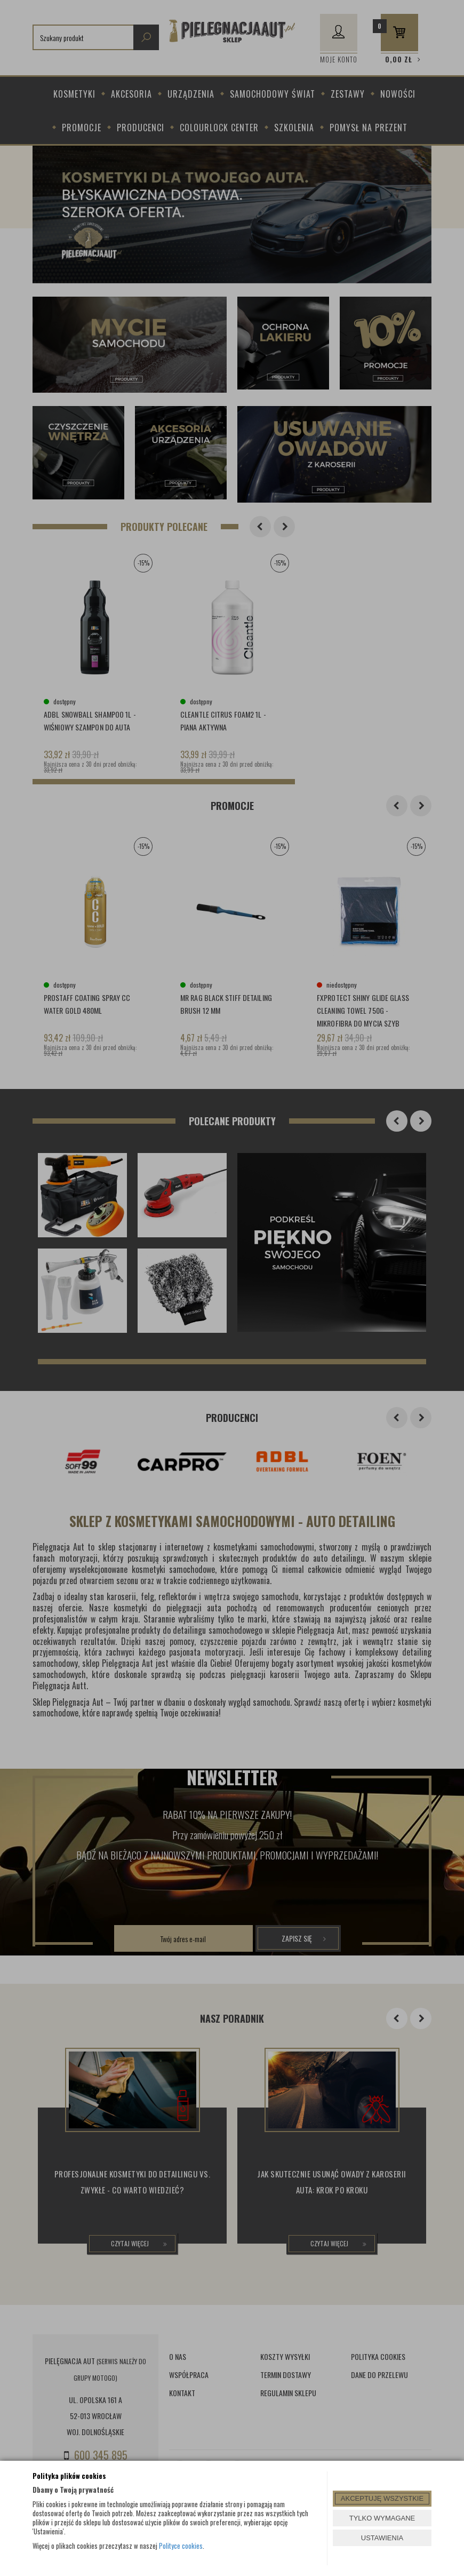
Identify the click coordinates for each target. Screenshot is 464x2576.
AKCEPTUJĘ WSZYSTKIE (382, 2498)
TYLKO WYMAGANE (382, 2518)
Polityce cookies (181, 2545)
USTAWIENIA (382, 2538)
